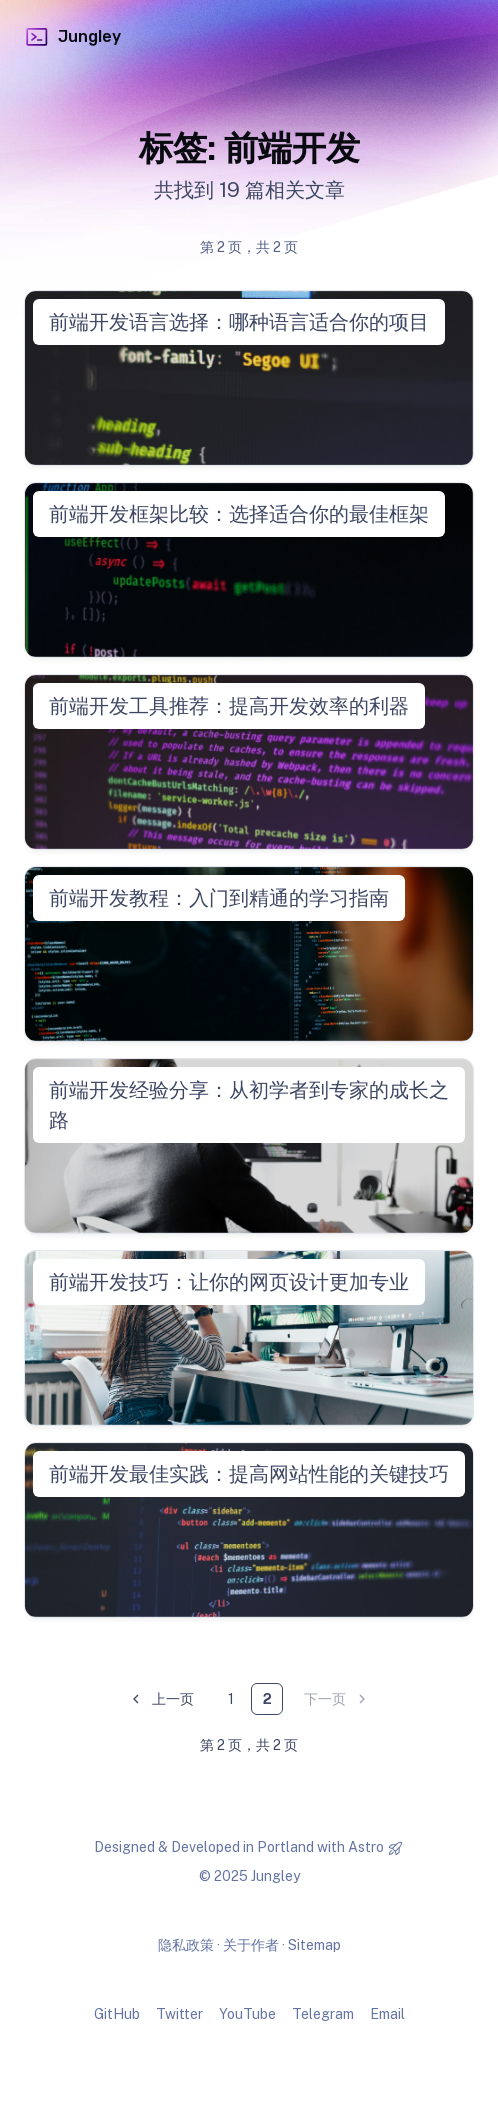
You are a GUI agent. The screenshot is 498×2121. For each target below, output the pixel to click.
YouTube (247, 2014)
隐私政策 (186, 1945)
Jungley (72, 37)
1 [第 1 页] (231, 1699)
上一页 (161, 1699)
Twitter (179, 2014)
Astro (366, 1847)
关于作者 (251, 1945)
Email (387, 2014)
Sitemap (314, 1945)
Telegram (323, 2014)
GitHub (117, 2014)
